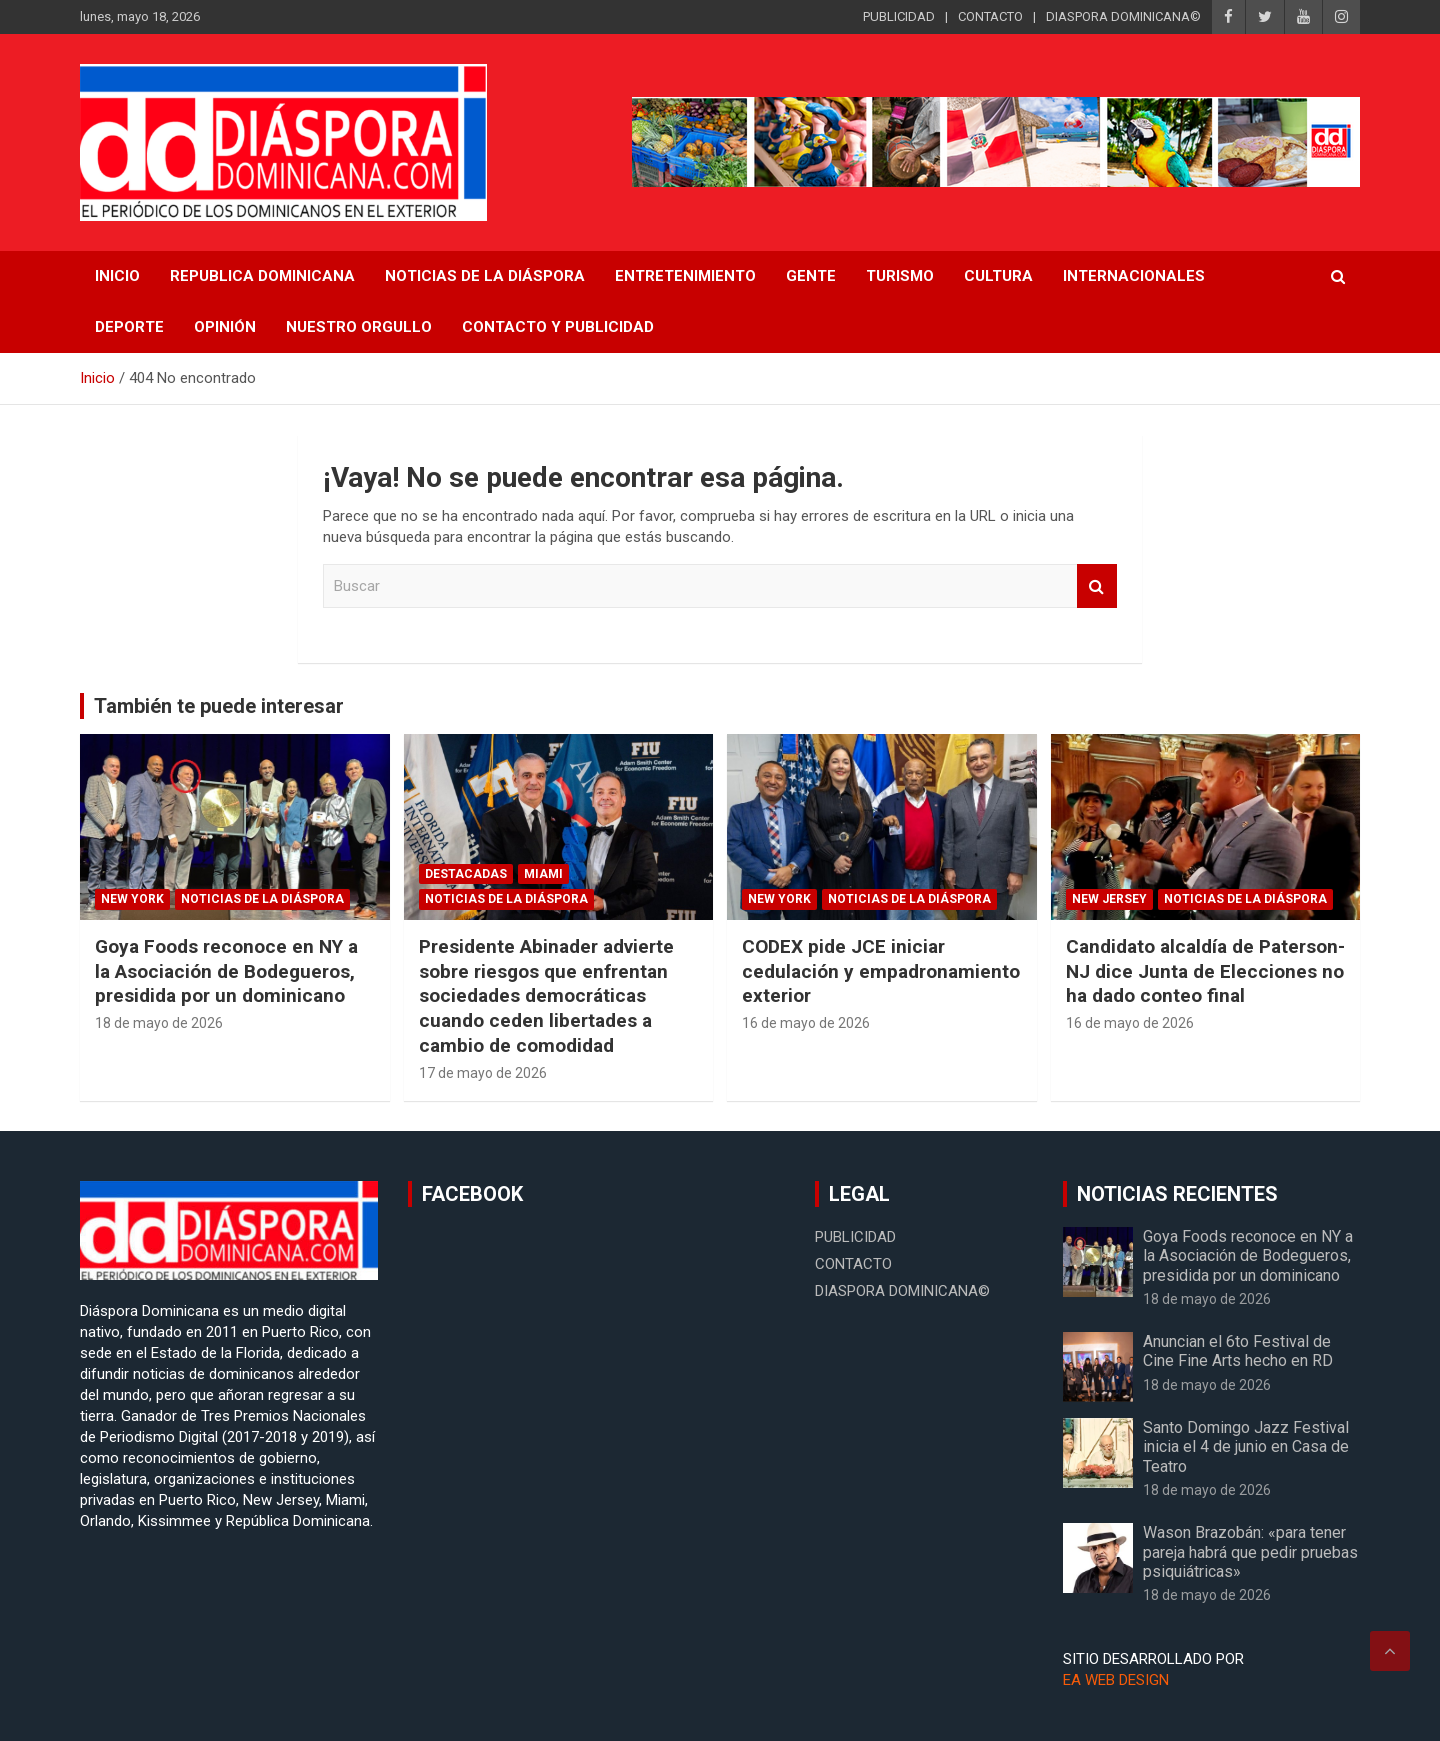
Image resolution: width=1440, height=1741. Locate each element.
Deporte (129, 327)
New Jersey (1109, 899)
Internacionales (1134, 276)
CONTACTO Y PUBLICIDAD (558, 327)
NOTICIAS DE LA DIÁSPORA (485, 276)
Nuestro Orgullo (359, 327)
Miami (543, 874)
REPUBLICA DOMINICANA (262, 276)
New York (132, 899)
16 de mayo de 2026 (806, 1023)
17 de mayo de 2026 (483, 1073)
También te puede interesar (219, 706)
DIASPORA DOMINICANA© (1123, 16)
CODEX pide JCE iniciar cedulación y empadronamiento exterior (881, 971)
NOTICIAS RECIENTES (1177, 1194)
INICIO (117, 276)
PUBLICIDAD (899, 16)
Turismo (900, 276)
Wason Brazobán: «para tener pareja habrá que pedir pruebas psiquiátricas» (1250, 1551)
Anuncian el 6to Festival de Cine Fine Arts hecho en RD (1238, 1351)
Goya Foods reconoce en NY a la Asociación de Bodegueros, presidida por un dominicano (226, 971)
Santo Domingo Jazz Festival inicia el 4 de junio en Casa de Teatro (1246, 1446)
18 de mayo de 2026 (159, 1023)
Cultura (998, 276)
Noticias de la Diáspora (262, 899)
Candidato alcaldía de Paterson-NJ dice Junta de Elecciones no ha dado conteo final (1205, 971)
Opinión (225, 327)
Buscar (1097, 586)
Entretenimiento (685, 276)
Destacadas (466, 874)
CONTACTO (990, 16)
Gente (811, 276)
